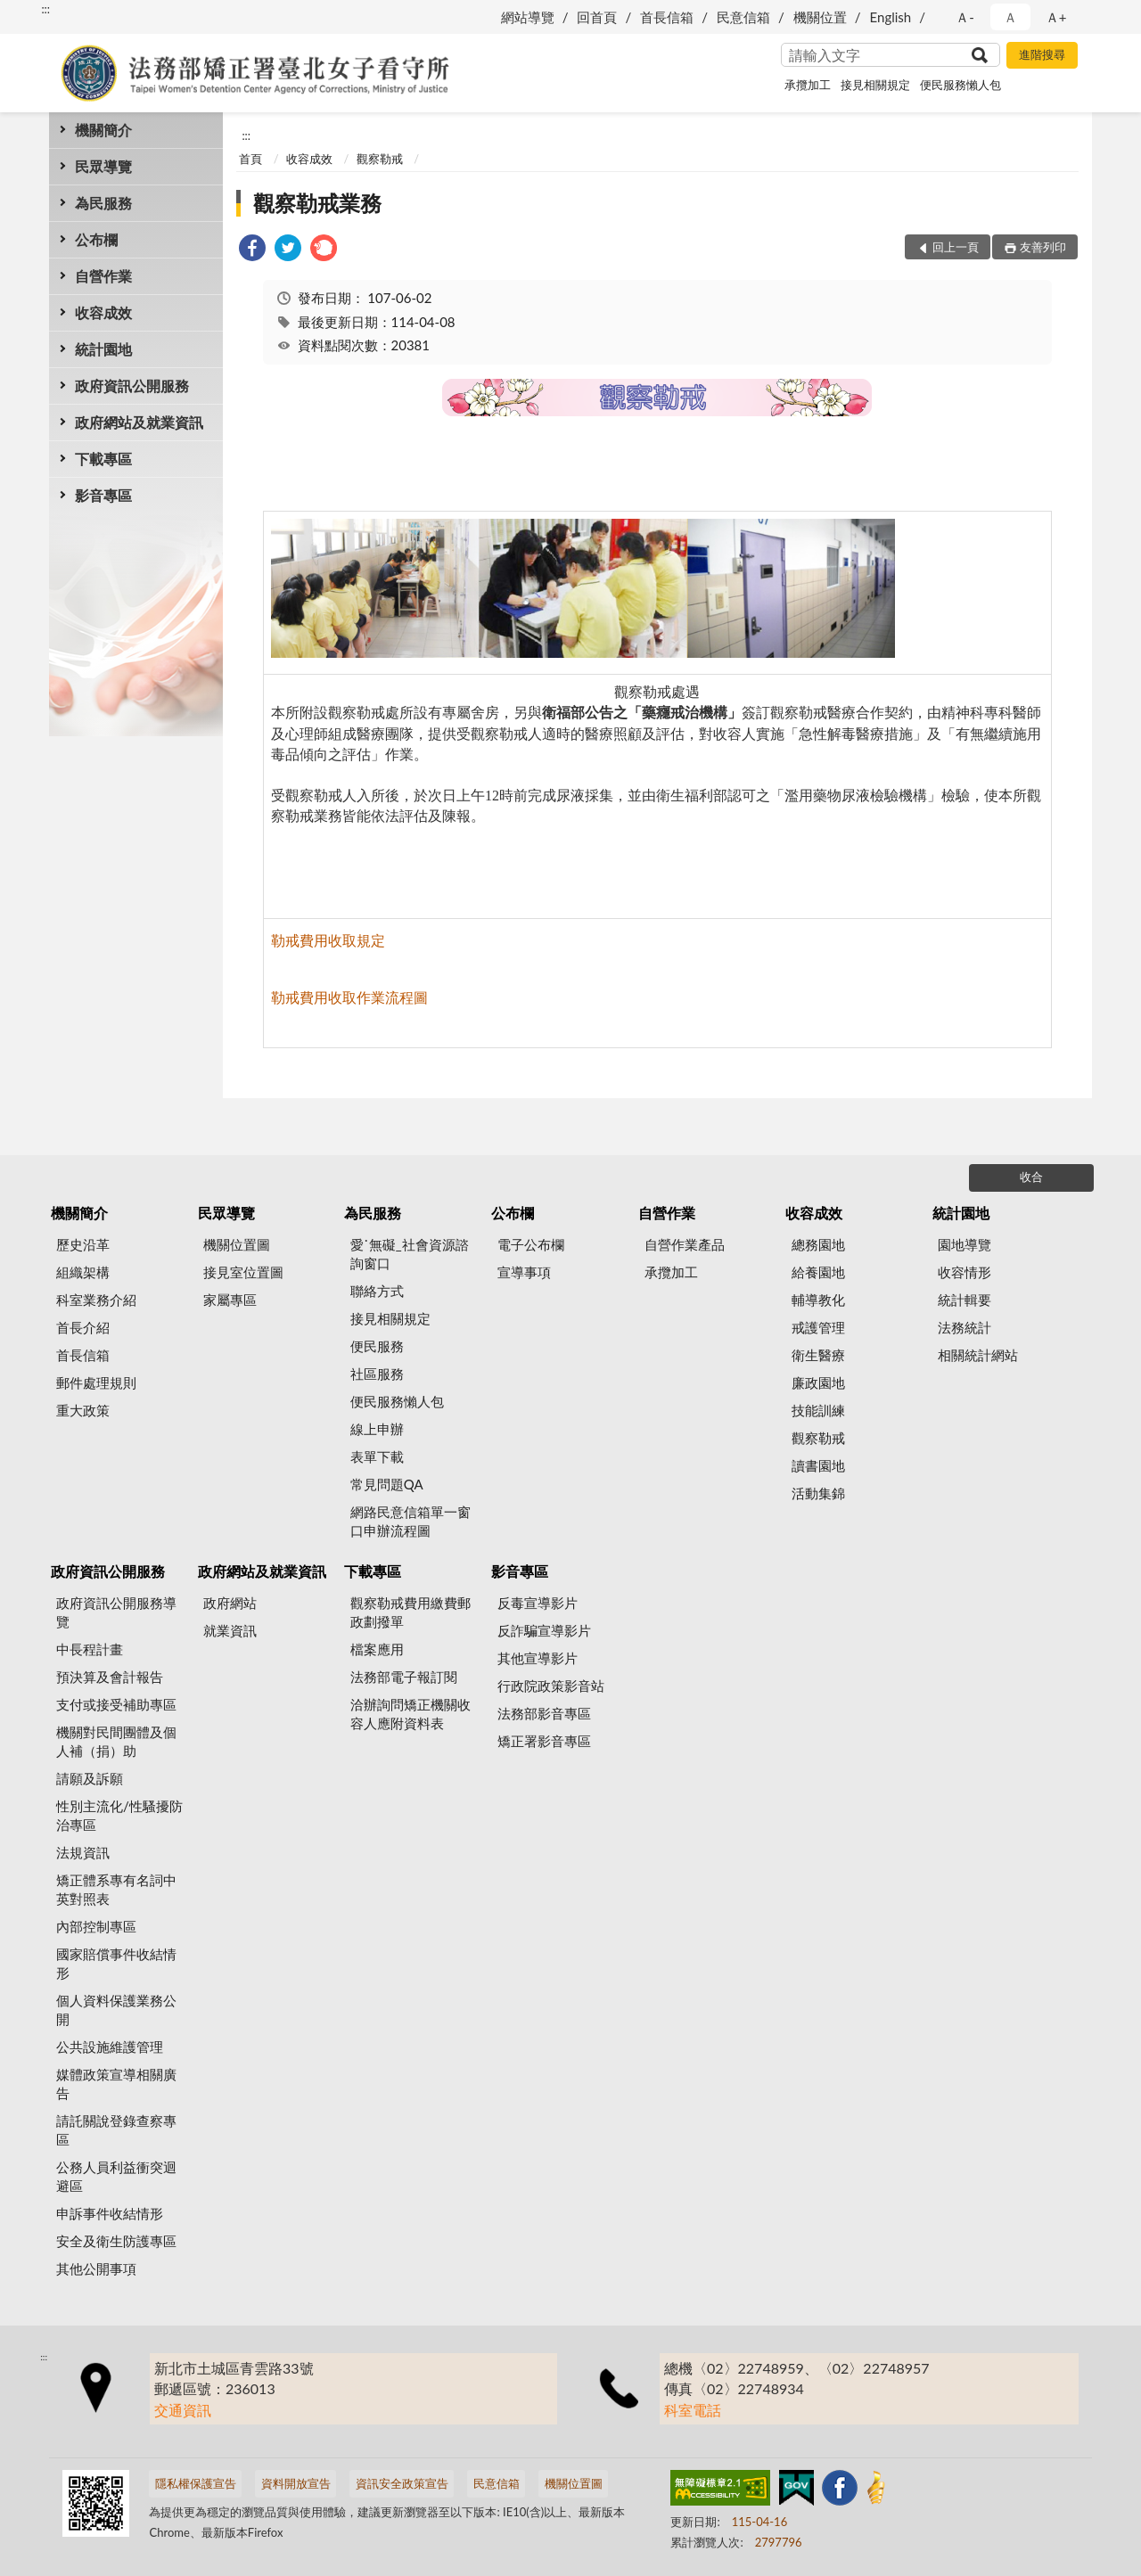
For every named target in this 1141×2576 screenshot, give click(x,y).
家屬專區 (230, 1300)
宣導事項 (524, 1272)
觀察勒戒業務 (317, 203)
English (891, 17)
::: (45, 9)
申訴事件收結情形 (109, 2213)
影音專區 (103, 495)
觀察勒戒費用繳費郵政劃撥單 (410, 1612)
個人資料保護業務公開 (116, 2009)
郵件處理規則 (96, 1382)
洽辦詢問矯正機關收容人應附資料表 (410, 1713)
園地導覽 (964, 1244)
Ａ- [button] (965, 17)
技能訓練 (818, 1410)
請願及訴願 (89, 1778)
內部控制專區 (96, 1926)
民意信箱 (743, 17)
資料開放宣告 (296, 2483)
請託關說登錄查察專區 (116, 2129)
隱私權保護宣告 (195, 2483)
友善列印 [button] (1043, 247)
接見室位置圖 (243, 1272)
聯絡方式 (377, 1291)
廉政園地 (818, 1382)
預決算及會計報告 (109, 1677)
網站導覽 (527, 17)
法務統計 (964, 1327)
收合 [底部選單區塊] (1031, 1176)
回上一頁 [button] (955, 247)
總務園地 (818, 1244)
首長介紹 (83, 1327)
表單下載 (377, 1456)
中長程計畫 (89, 1649)
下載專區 (103, 458)
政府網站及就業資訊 (139, 422)
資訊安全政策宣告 (402, 2483)
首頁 (250, 159)
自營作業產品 (684, 1244)
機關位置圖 (236, 1244)
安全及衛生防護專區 (116, 2241)
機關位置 (820, 17)
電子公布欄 (530, 1244)
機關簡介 (103, 129)
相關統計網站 (978, 1355)
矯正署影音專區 (544, 1741)
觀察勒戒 (380, 159)
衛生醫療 (818, 1355)
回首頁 (597, 17)
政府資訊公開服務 (132, 385)
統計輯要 (964, 1300)
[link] (252, 250)
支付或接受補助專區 (116, 1704)
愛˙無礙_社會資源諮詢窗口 (409, 1253)
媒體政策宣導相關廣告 (116, 2083)
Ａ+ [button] (1056, 17)
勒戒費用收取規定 (328, 939)
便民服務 (377, 1346)
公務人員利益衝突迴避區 (116, 2176)
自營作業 (103, 275)
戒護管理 (818, 1327)
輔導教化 (818, 1300)
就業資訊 (230, 1630)
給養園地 (818, 1272)
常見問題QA (386, 1484)
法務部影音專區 (544, 1713)
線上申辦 (377, 1429)
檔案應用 (377, 1649)
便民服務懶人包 (960, 85)
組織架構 (83, 1272)
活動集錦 (818, 1493)
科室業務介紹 (96, 1300)
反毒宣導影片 (537, 1603)
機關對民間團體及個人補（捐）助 (116, 1741)
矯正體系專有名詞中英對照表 (116, 1889)
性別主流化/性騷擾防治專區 (119, 1815)
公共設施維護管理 (109, 2047)
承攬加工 (807, 85)
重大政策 (83, 1410)
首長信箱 (667, 17)
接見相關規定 (875, 85)
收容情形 (964, 1272)
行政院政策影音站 (550, 1686)
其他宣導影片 (537, 1658)
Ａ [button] (1010, 17)
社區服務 (377, 1374)
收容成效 (103, 312)
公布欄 (96, 239)
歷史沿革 (83, 1244)
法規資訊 (83, 1852)
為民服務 (103, 202)
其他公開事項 (96, 2268)
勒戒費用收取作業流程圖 (349, 997)
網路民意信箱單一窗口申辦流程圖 (410, 1521)
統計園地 (103, 348)
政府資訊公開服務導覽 (116, 1612)
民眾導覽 (103, 166)
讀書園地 (818, 1465)
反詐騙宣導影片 (544, 1630)
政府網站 (230, 1603)
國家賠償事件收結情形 (116, 1963)
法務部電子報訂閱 (403, 1677)
